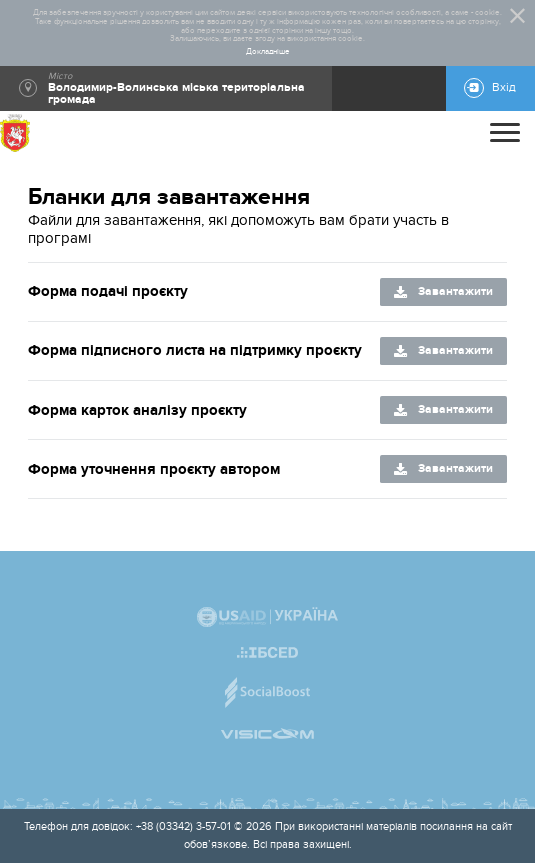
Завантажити (455, 291)
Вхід (504, 87)
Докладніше (268, 52)
